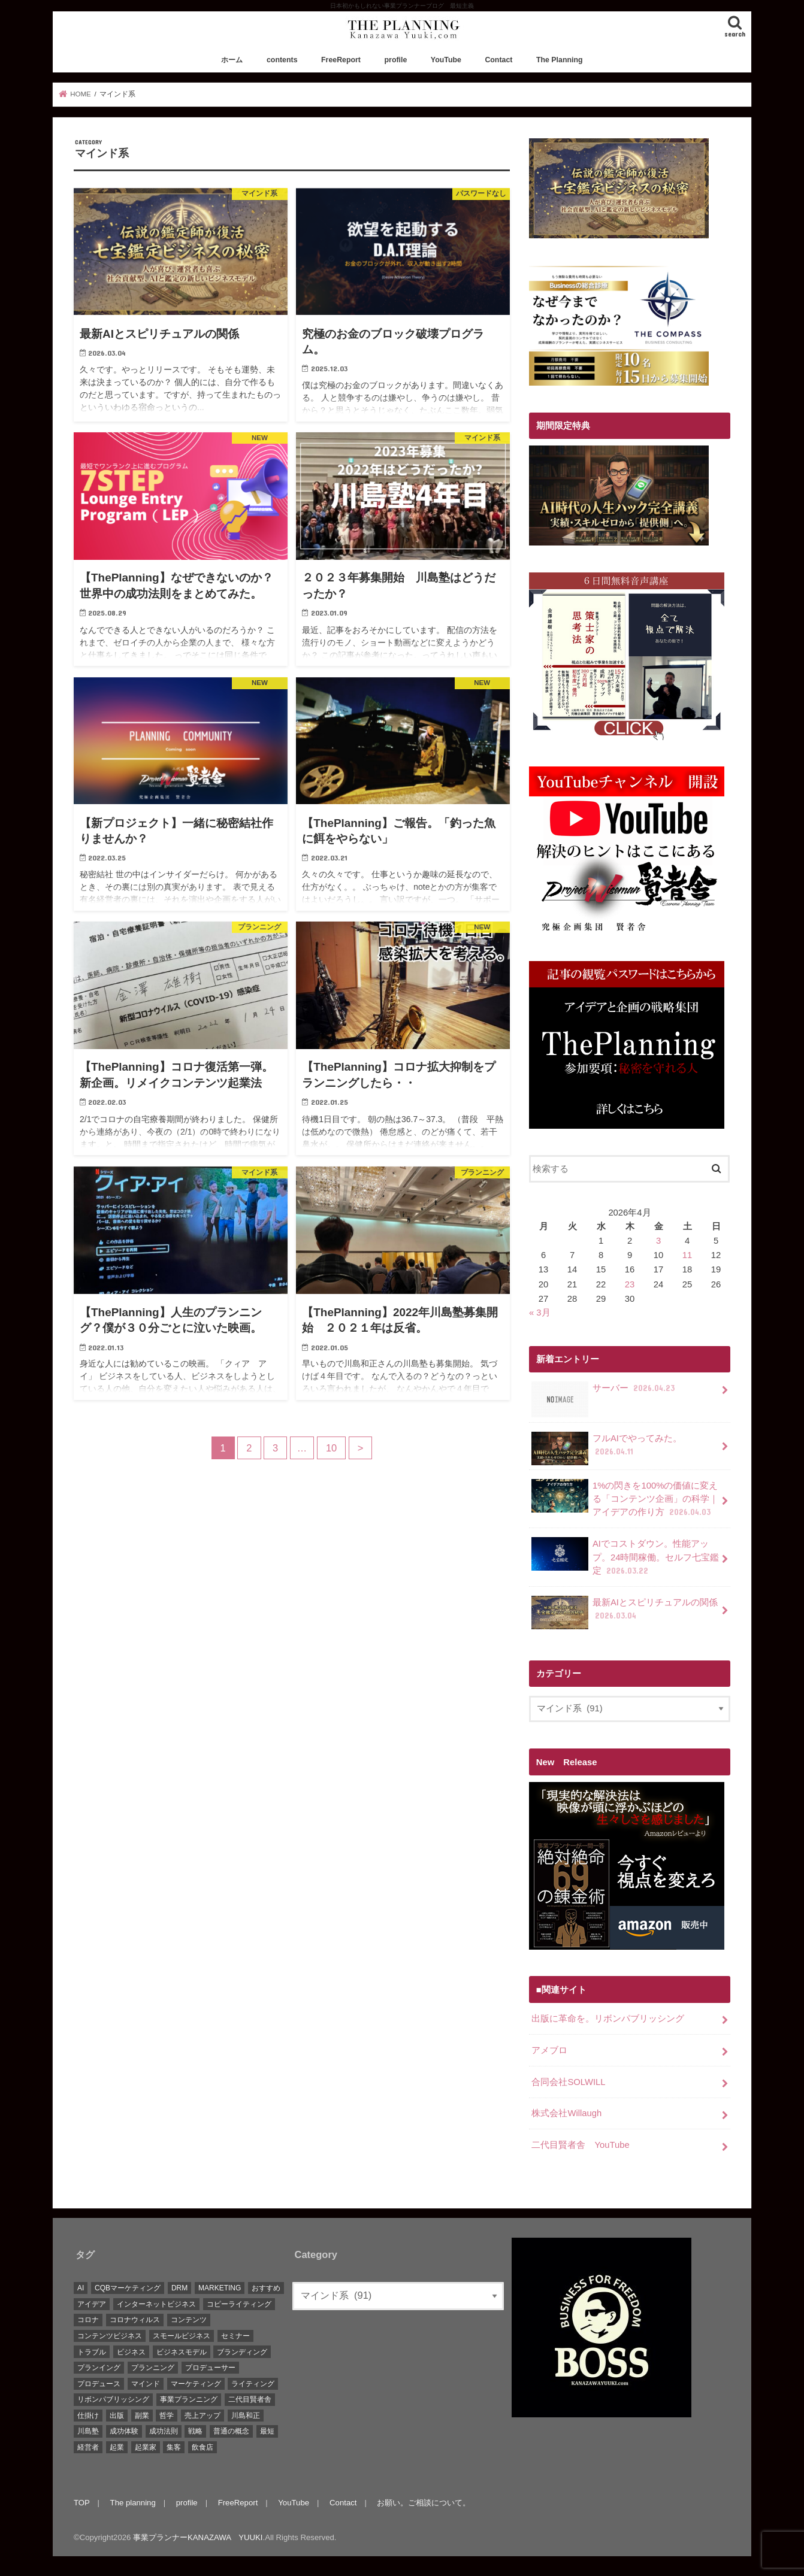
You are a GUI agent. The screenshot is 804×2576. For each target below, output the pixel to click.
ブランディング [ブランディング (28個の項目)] (242, 2352)
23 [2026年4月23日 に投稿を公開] (630, 1284)
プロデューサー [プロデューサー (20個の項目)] (210, 2367)
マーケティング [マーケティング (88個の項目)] (196, 2384)
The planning (133, 2502)
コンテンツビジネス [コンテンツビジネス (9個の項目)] (109, 2336)
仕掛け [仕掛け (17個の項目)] (88, 2415)
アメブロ (549, 2050)
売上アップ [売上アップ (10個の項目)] (202, 2415)
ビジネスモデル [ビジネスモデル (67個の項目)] (181, 2352)
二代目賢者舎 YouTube (580, 2145)
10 (331, 1447)
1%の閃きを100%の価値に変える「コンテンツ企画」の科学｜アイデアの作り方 (624, 1498)
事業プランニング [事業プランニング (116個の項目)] (188, 2399)
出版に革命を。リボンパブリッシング (607, 2018)
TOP (82, 2502)
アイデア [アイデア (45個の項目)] (91, 2304)
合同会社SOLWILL (568, 2082)
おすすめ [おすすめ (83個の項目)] (266, 2288)
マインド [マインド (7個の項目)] (145, 2384)
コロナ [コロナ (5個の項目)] (88, 2320)
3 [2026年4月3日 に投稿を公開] (658, 1240)
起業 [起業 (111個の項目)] (117, 2447)
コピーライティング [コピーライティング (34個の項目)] (239, 2304)
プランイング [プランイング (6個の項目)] (98, 2367)
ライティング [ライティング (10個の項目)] (252, 2384)
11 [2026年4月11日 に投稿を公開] (687, 1255)
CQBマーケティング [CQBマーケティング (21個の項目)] (128, 2288)
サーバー (604, 1392)
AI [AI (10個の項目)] (80, 2288)
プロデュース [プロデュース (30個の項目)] (98, 2384)
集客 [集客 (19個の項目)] (174, 2447)
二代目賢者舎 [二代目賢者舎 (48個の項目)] (249, 2399)
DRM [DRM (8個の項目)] (179, 2288)
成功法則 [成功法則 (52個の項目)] (163, 2431)
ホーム (232, 60)
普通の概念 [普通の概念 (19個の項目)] (231, 2431)
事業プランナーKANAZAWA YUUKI (197, 2537)
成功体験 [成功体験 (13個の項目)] (124, 2431)
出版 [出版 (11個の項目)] (117, 2415)
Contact (498, 60)
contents (282, 60)
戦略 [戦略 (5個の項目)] (195, 2431)
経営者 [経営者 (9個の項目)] (88, 2447)
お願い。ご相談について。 (423, 2502)
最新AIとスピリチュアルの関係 (624, 1612)
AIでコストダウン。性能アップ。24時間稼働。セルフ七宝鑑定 (625, 1556)
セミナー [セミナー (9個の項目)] (235, 2336)
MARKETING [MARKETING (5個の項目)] (219, 2288)
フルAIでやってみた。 (606, 1448)
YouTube (446, 60)
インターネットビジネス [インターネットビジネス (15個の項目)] (156, 2304)
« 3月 (540, 1312)
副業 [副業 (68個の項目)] (142, 2415)
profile (396, 60)
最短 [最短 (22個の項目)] (267, 2431)
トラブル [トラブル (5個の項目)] (91, 2352)
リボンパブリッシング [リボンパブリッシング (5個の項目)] (113, 2399)
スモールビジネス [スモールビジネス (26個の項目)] (181, 2336)
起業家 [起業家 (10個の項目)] (145, 2447)
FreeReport (341, 60)
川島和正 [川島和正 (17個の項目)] (245, 2415)
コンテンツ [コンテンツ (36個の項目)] (189, 2320)
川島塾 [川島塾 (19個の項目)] (88, 2431)
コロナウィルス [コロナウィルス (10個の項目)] (135, 2320)
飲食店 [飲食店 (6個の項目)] (202, 2447)
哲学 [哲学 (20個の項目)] (166, 2415)
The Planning (559, 60)
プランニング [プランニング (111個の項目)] (152, 2367)
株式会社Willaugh (566, 2113)
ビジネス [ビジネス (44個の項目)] (131, 2352)
